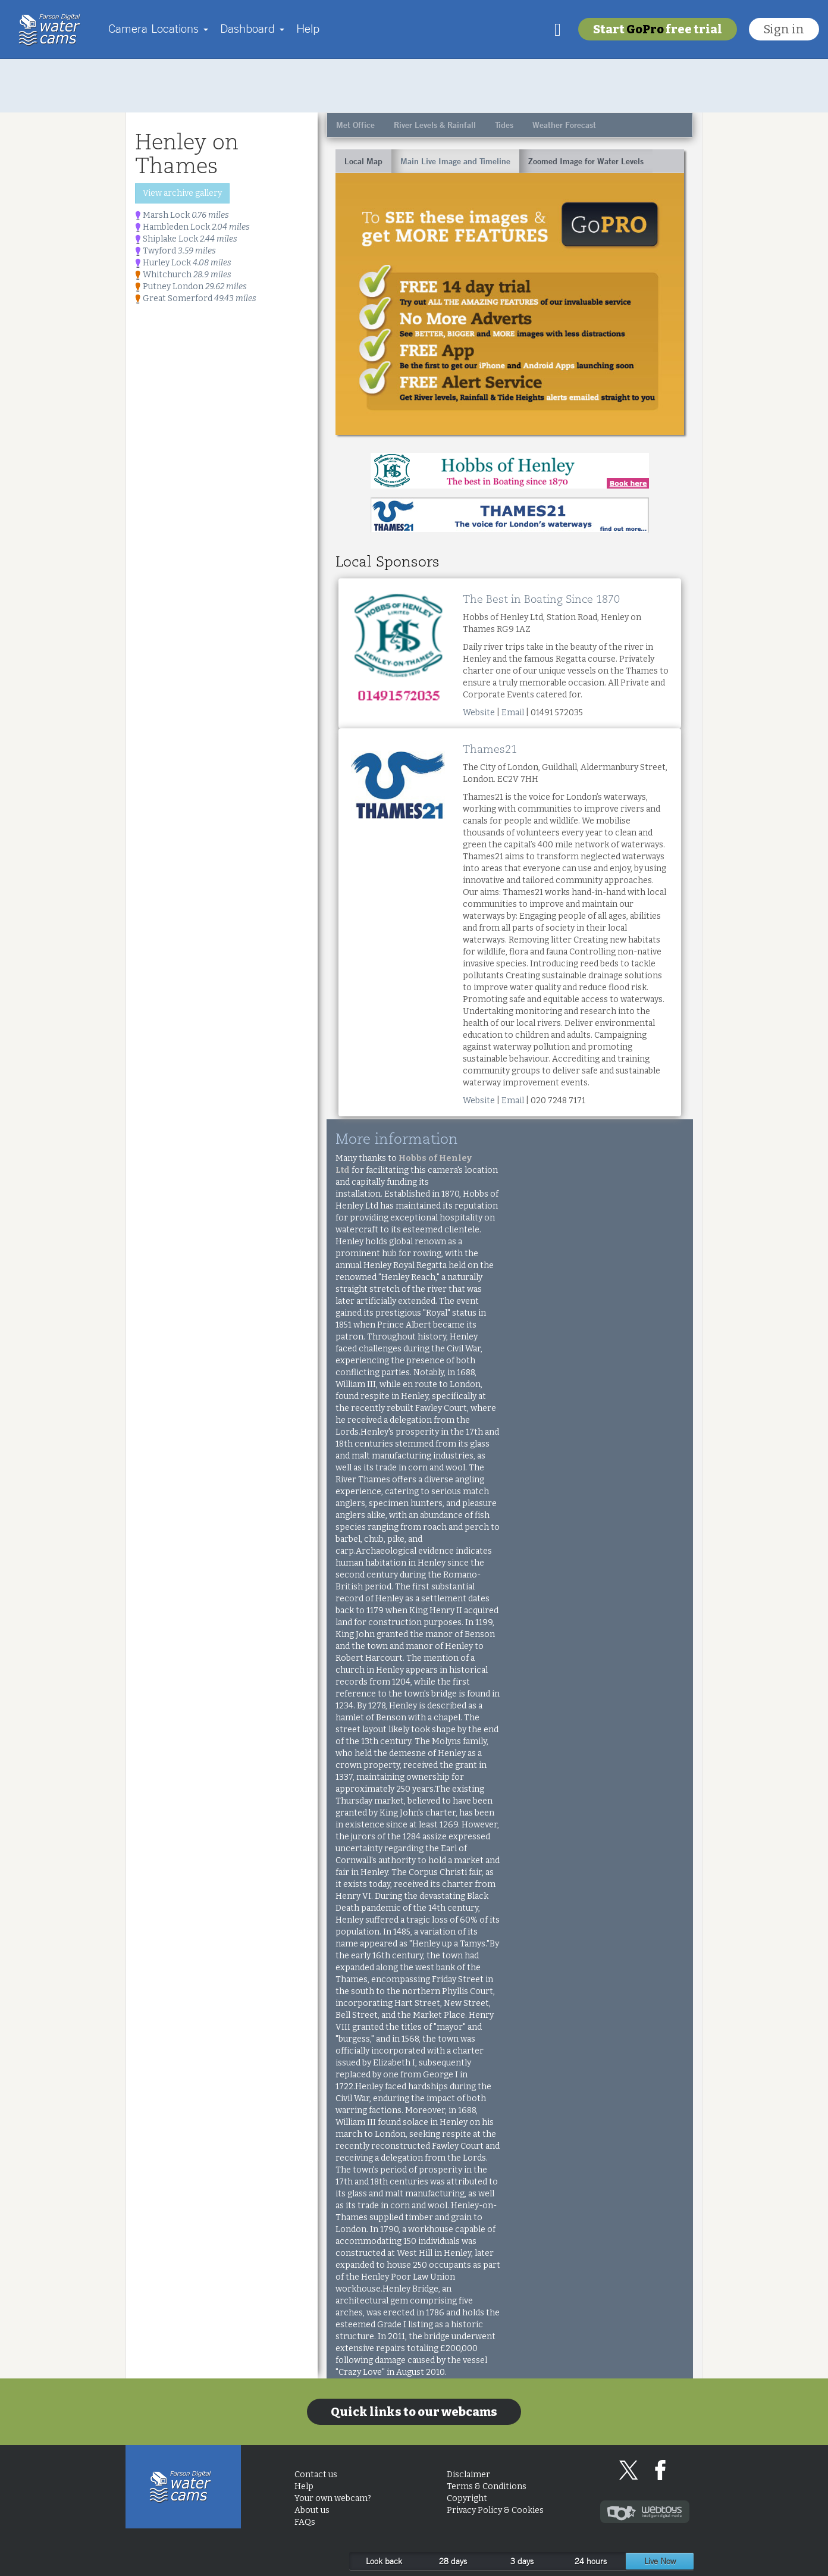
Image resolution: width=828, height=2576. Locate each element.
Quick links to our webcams (414, 2412)
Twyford (175, 251)
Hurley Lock (183, 263)
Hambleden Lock (192, 227)
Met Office (355, 125)
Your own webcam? (332, 2498)
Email (512, 713)
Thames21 (490, 749)
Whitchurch (183, 275)
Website (479, 713)
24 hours (591, 2561)
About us (312, 2510)
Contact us (315, 2474)
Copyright (467, 2498)
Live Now (660, 2561)
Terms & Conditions (486, 2486)
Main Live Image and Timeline (455, 161)
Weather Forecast (564, 125)
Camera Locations (158, 28)
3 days (522, 2561)
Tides (504, 125)
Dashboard (252, 28)
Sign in (784, 29)
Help (307, 28)
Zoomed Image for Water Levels (586, 161)
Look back (384, 2561)
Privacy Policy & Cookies (495, 2510)
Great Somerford (195, 298)
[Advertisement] (414, 85)
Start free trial (657, 29)
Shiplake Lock (186, 239)
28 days (453, 2561)
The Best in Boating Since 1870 (541, 599)
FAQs (304, 2522)
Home (52, 30)
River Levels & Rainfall (435, 125)
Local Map (363, 161)
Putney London (191, 286)
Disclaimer (468, 2474)
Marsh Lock (182, 215)
